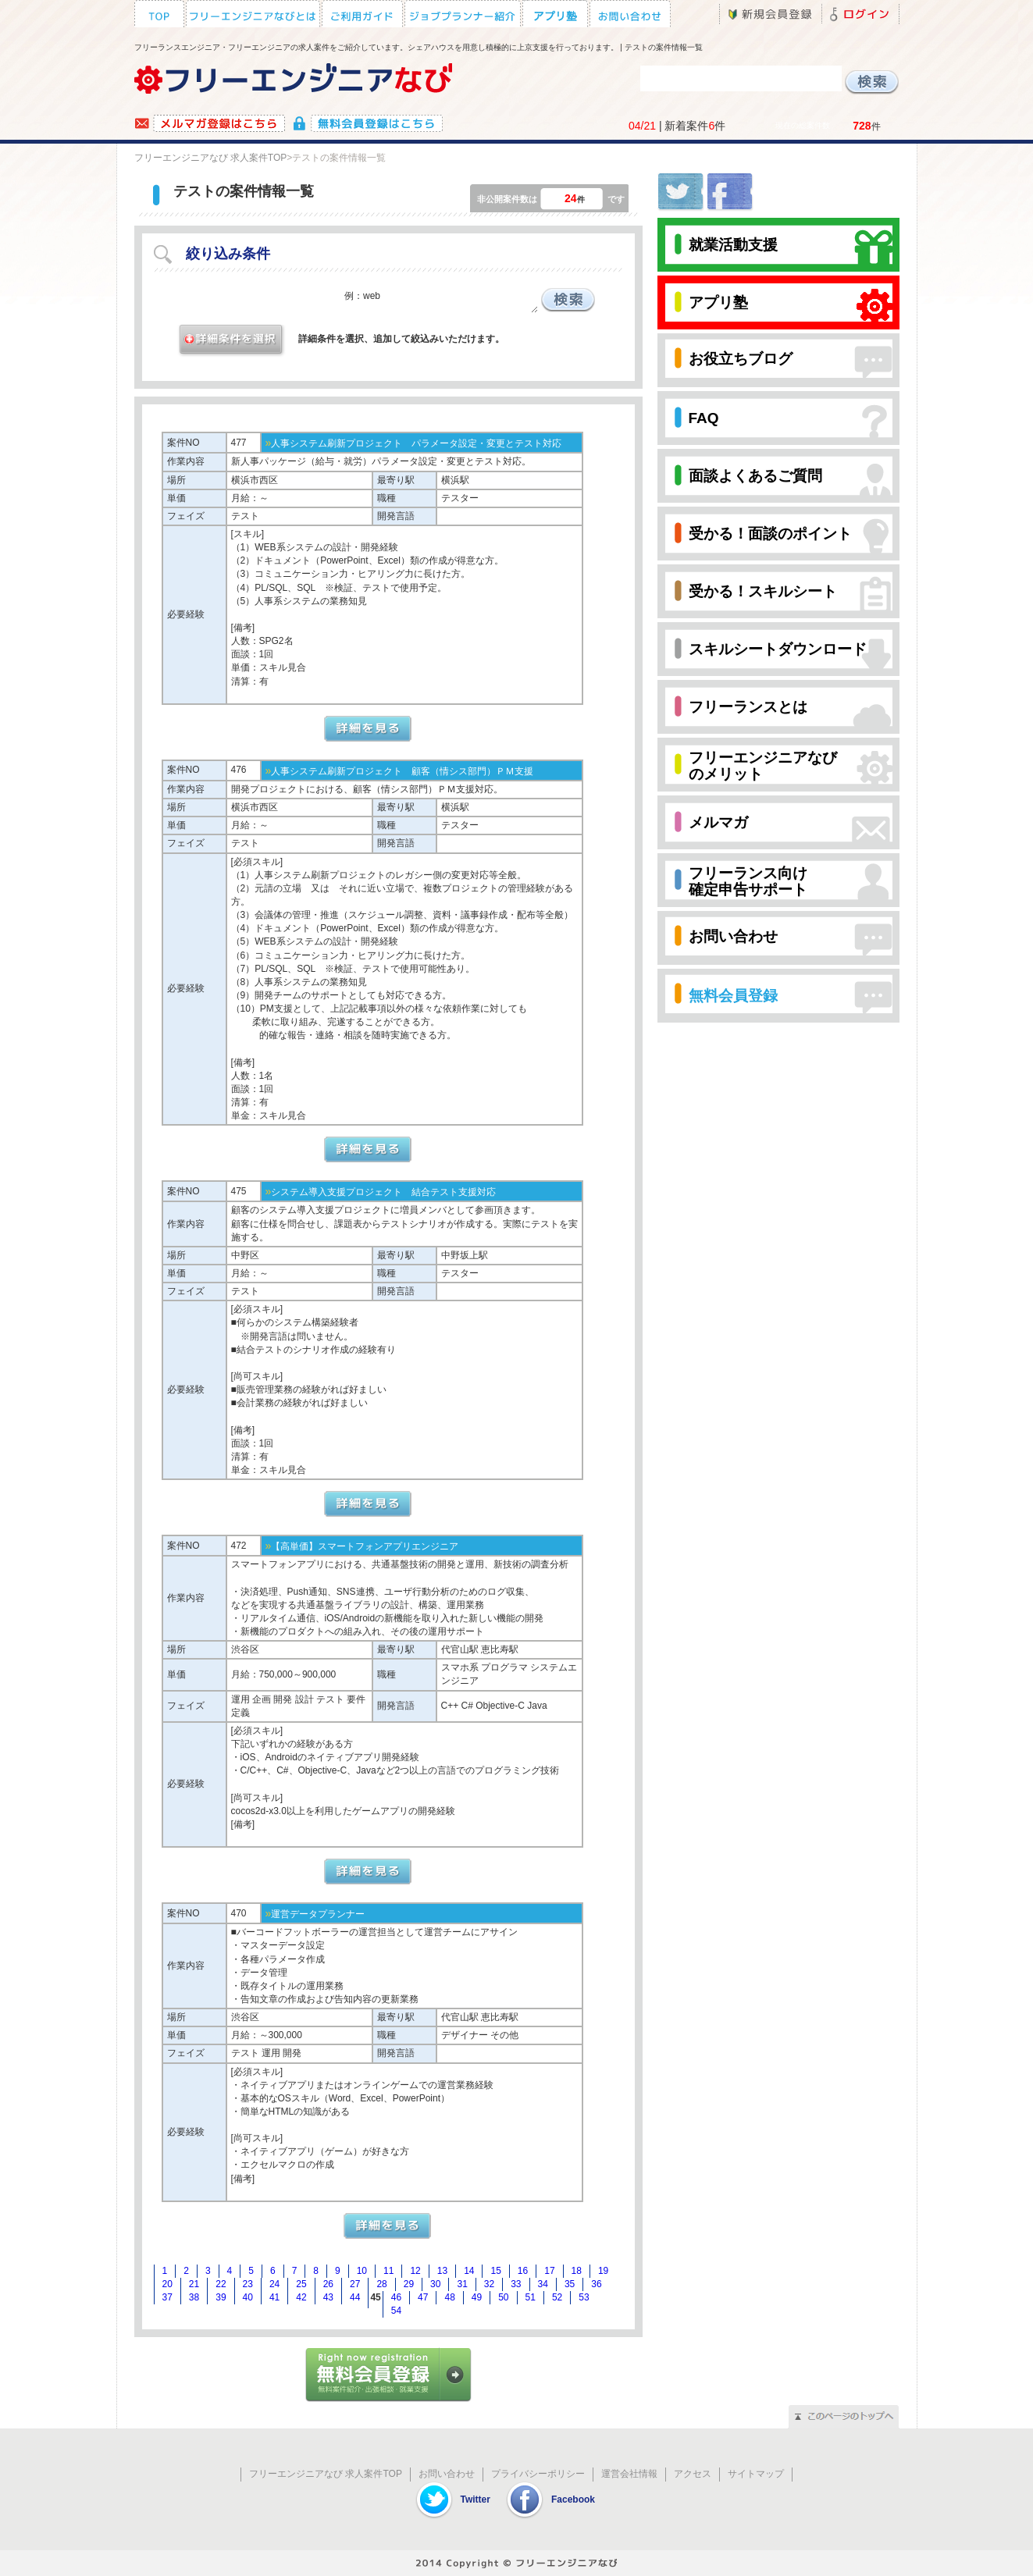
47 (423, 2297)
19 (603, 2270)
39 (221, 2297)
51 (530, 2297)
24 (274, 2284)
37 (167, 2297)
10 (362, 2270)
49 (477, 2297)
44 (355, 2297)
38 (194, 2297)
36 (596, 2284)
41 (274, 2297)
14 (469, 2270)
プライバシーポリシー (538, 2473)
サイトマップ (756, 2473)
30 (435, 2284)
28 (381, 2284)
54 (396, 2310)
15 (495, 2270)
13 (442, 2270)
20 (167, 2284)
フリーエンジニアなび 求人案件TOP (210, 157)
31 (462, 2284)
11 (388, 2270)
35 (570, 2284)
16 (523, 2270)
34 (543, 2284)
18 (577, 2270)
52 (557, 2297)
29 (409, 2284)
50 (503, 2297)
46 (396, 2297)
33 (516, 2284)
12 (415, 2270)
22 (221, 2284)
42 (301, 2297)
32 (489, 2284)
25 (301, 2284)
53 (584, 2297)
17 (549, 2270)
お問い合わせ (447, 2473)
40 (248, 2297)
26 (328, 2284)
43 (328, 2297)
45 (375, 2297)
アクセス (692, 2473)
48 (449, 2297)
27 (355, 2284)
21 (194, 2284)
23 (248, 2284)
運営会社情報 (629, 2473)
